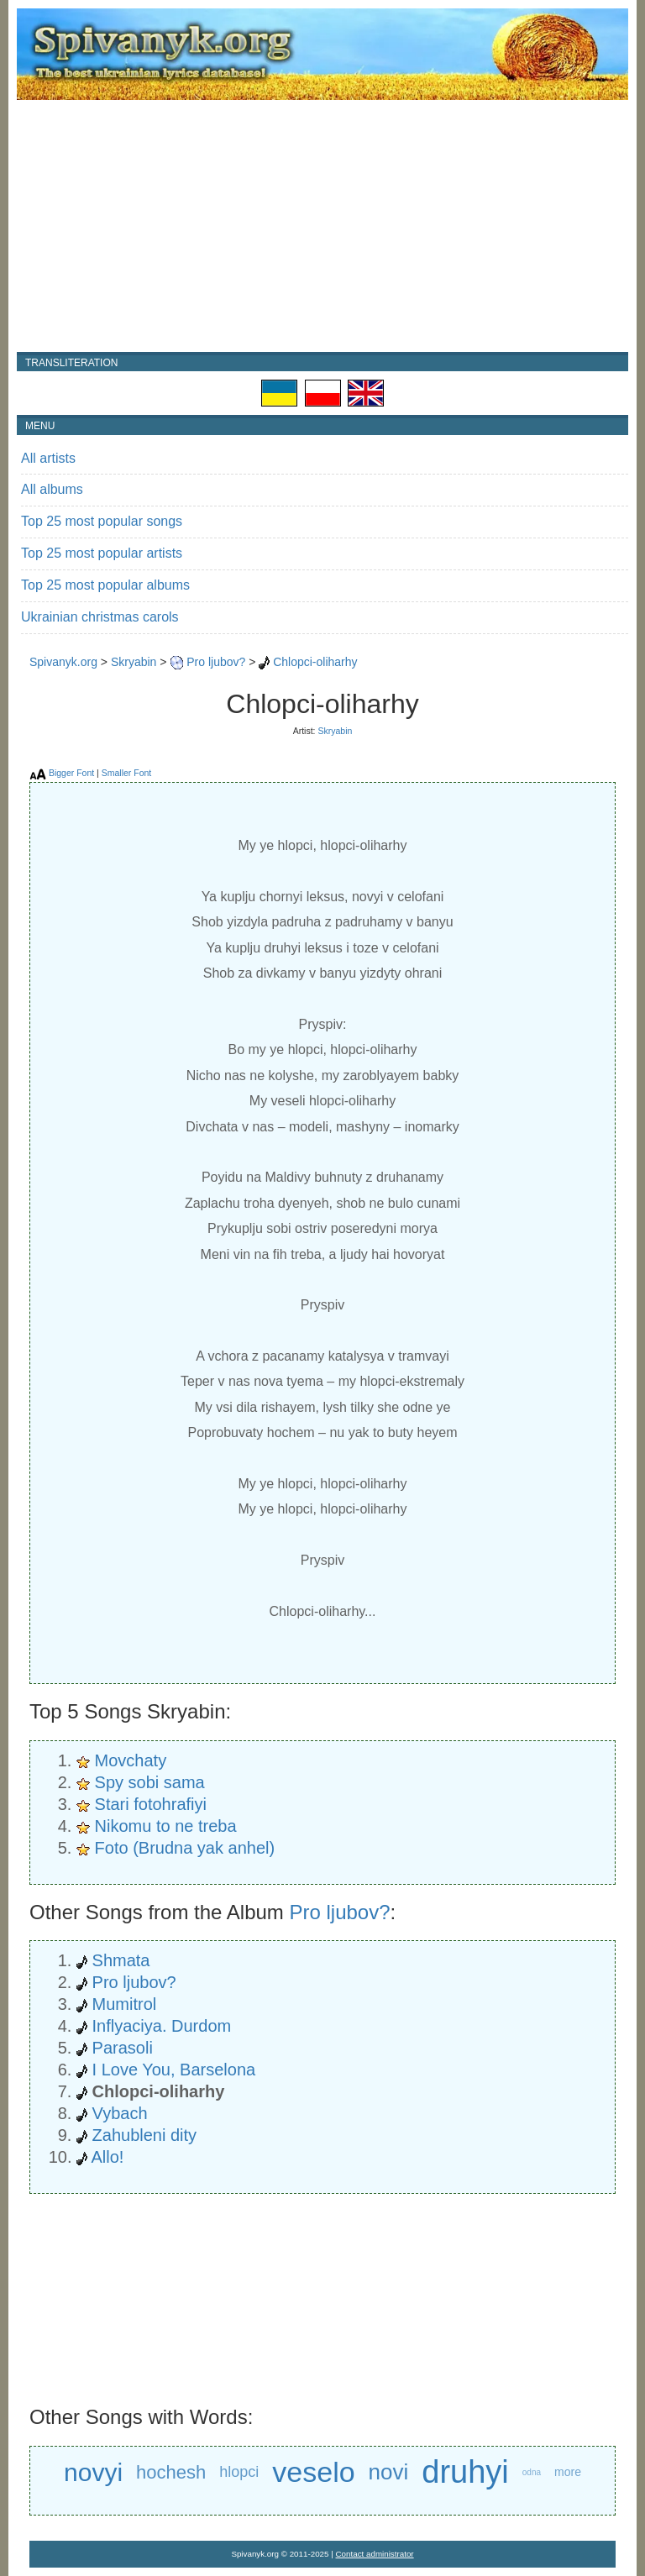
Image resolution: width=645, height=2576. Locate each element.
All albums (52, 489)
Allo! (107, 2157)
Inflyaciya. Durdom (162, 2026)
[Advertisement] (322, 226)
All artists (48, 458)
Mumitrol (124, 2004)
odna (531, 2472)
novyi (93, 2472)
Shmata (121, 1960)
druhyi (465, 2472)
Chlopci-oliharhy (315, 662)
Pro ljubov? (215, 662)
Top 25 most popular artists (101, 553)
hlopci (239, 2471)
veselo (313, 2472)
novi (389, 2471)
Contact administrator (375, 2553)
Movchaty (131, 1760)
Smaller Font (127, 773)
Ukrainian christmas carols (100, 617)
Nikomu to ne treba (166, 1826)
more (567, 2472)
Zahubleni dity (144, 2135)
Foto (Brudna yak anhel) (185, 1848)
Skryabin (133, 662)
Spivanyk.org (63, 662)
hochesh (171, 2472)
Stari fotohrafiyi (151, 1804)
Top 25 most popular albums (105, 585)
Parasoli (122, 2047)
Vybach (120, 2113)
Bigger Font (71, 773)
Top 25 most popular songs (101, 521)
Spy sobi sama (150, 1782)
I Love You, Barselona (174, 2069)
